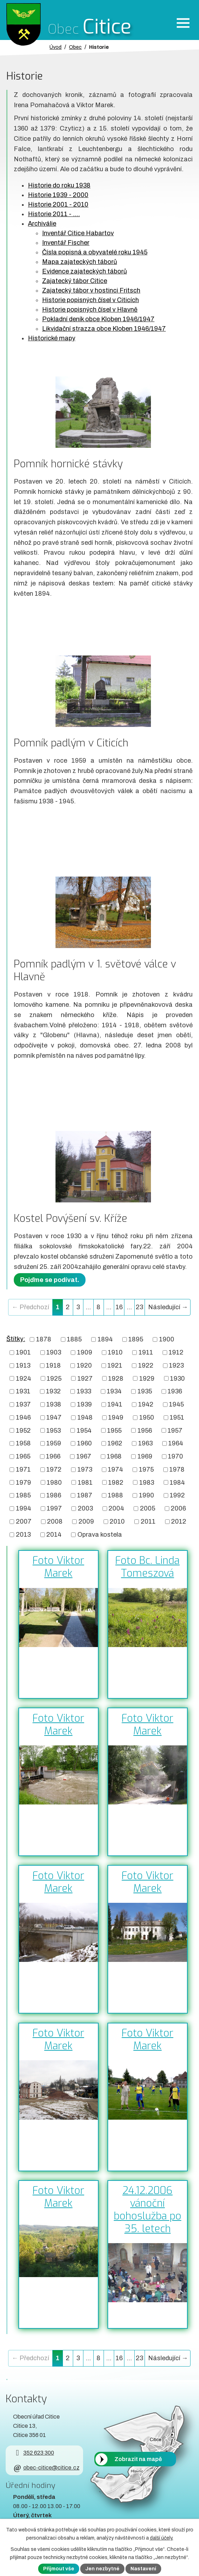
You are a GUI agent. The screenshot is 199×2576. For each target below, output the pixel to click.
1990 (146, 1495)
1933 (84, 1391)
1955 (114, 1430)
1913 (23, 1365)
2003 (85, 1508)
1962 (114, 1443)
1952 (23, 1430)
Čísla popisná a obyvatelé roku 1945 (94, 252)
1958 (23, 1443)
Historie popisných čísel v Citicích (90, 300)
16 (119, 1307)
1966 (53, 1456)
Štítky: (15, 1338)
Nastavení (143, 2568)
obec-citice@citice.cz (46, 2468)
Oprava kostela (99, 1534)
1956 (144, 1430)
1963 (145, 1443)
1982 (115, 1482)
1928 (115, 1378)
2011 (148, 1521)
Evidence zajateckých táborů (84, 271)
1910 (115, 1352)
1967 (83, 1456)
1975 (146, 1469)
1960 (84, 1443)
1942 (145, 1404)
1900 (166, 1339)
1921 (114, 1365)
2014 (54, 1534)
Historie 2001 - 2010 (58, 204)
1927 (85, 1378)
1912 (176, 1352)
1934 (114, 1391)
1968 (114, 1456)
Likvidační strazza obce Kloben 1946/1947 (104, 328)
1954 (84, 1430)
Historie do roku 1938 (59, 185)
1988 (115, 1495)
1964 (175, 1443)
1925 (54, 1378)
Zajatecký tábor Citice (74, 280)
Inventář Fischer (65, 242)
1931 (23, 1391)
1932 (53, 1391)
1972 (54, 1469)
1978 (177, 1469)
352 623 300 (33, 2453)
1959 (53, 1443)
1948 (85, 1417)
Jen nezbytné (102, 2568)
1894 (105, 1339)
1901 (23, 1352)
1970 (175, 1456)
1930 (177, 1378)
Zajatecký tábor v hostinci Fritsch (91, 290)
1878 (43, 1339)
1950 (146, 1417)
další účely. (161, 2538)
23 (139, 1307)
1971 (23, 1469)
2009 (86, 1521)
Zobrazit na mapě (138, 2459)
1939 (84, 1404)
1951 (177, 1417)
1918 (53, 1365)
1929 (146, 1378)
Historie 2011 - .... (54, 214)
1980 (54, 1482)
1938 (53, 1404)
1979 (23, 1482)
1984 (177, 1482)
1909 (84, 1352)
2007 (23, 1521)
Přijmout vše (58, 2568)
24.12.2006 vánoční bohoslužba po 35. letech (147, 2209)
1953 (53, 1430)
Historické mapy (51, 338)
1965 (23, 1456)
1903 (53, 1352)
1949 (115, 1417)
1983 (146, 1482)
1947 (54, 1417)
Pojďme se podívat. (49, 1279)
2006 (178, 1508)
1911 (146, 1352)
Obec (75, 47)
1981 (85, 1482)
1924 (23, 1378)
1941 (114, 1404)
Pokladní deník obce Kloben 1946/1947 (98, 319)
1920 (84, 1365)
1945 (176, 1404)
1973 (84, 1469)
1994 (23, 1508)
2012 (178, 1521)
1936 (175, 1391)
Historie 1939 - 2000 (58, 194)
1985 (23, 1495)
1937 (23, 1404)
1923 (176, 1365)
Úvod (55, 47)
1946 (23, 1417)
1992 (177, 1495)
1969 (144, 1456)
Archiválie (42, 223)
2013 (23, 1534)
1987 (84, 1495)
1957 (175, 1430)
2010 (117, 1521)
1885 (74, 1339)
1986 (53, 1495)
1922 (145, 1365)
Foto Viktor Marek (58, 1567)
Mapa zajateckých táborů (79, 261)
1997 (54, 1508)
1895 (135, 1339)
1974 (115, 1469)
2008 (55, 1521)
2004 (116, 1508)
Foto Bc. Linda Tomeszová (147, 1567)
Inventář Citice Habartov (78, 233)
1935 (144, 1391)
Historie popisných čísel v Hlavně (89, 309)
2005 (147, 1508)
